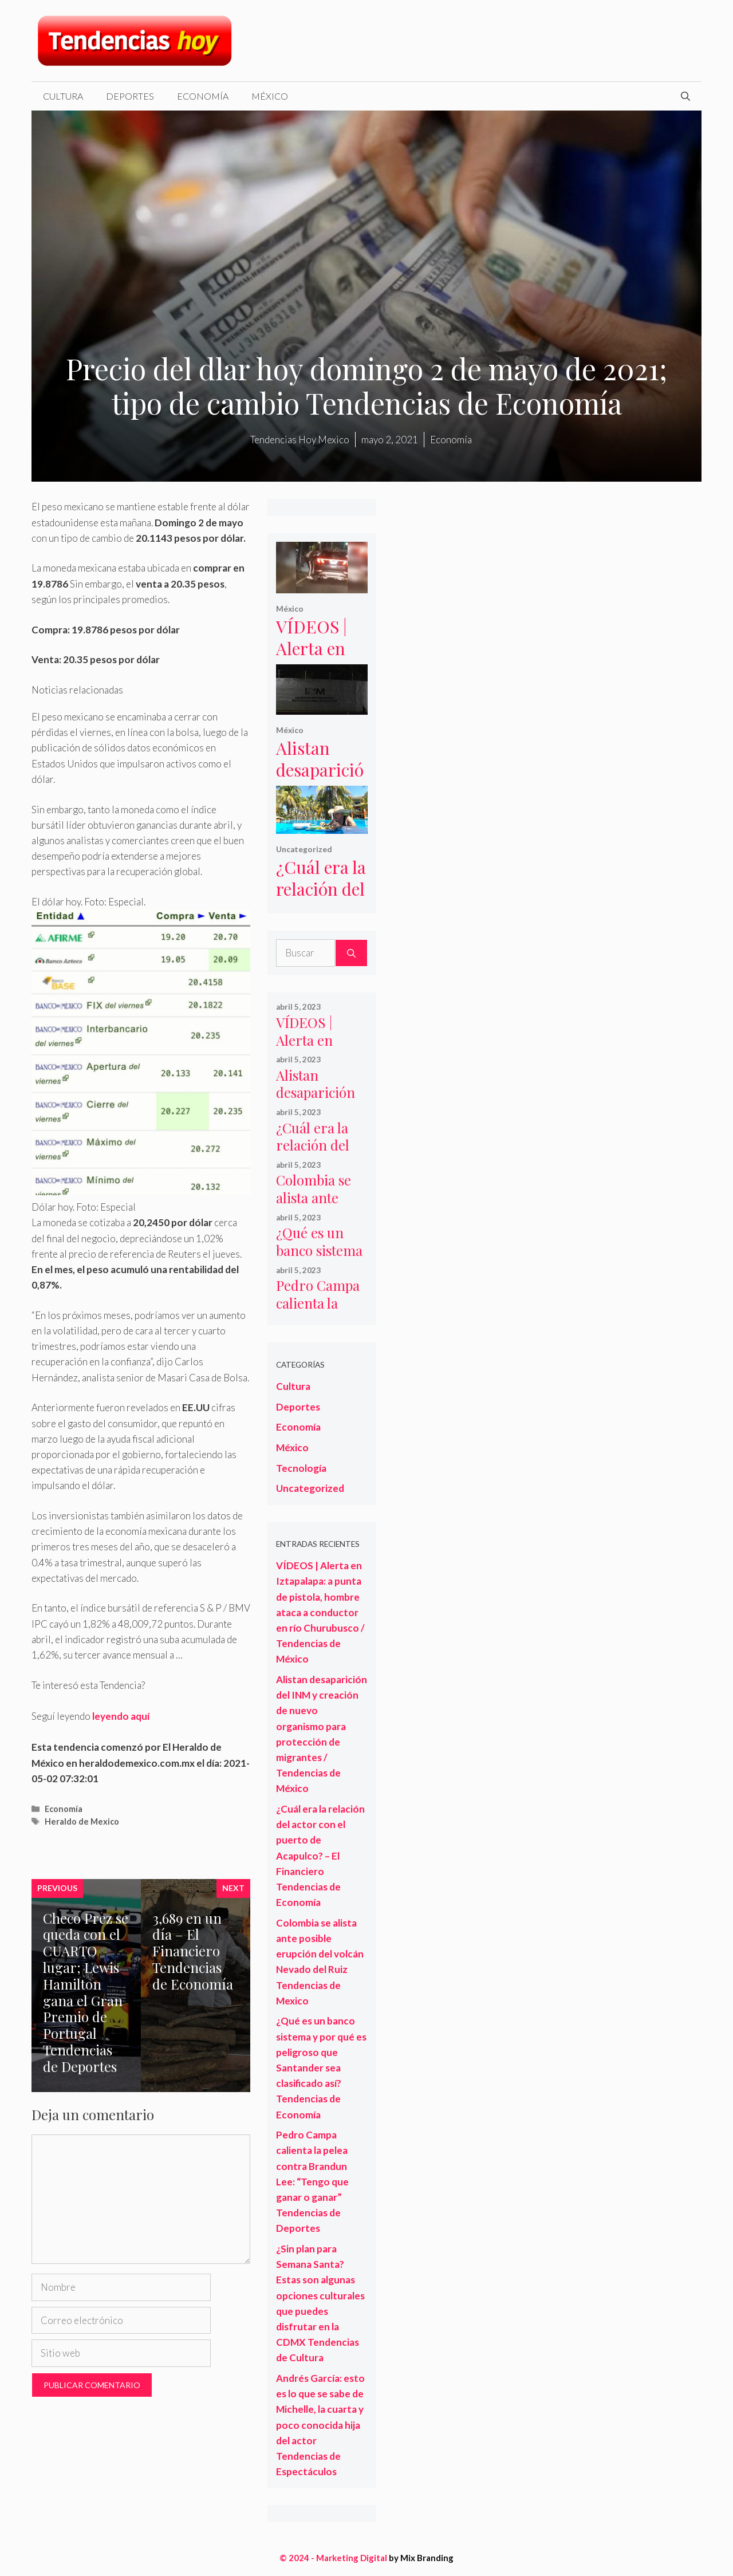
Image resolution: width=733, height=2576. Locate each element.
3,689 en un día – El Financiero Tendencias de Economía (192, 1951)
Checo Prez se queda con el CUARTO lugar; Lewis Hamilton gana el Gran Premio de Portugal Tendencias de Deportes (85, 1992)
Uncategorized (304, 849)
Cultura (63, 95)
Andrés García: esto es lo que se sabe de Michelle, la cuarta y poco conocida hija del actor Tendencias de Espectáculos (320, 2424)
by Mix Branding (421, 2558)
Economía (202, 95)
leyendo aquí (120, 1716)
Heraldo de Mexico (82, 1821)
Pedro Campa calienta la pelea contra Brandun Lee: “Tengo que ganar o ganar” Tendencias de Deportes (312, 2181)
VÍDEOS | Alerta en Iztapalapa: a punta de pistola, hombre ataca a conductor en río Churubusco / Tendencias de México (320, 1612)
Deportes (130, 95)
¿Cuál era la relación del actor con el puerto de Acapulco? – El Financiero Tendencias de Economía (320, 1855)
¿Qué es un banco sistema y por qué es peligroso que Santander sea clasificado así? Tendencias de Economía (321, 2067)
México (269, 95)
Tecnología (301, 1468)
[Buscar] (351, 953)
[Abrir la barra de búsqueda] (685, 96)
